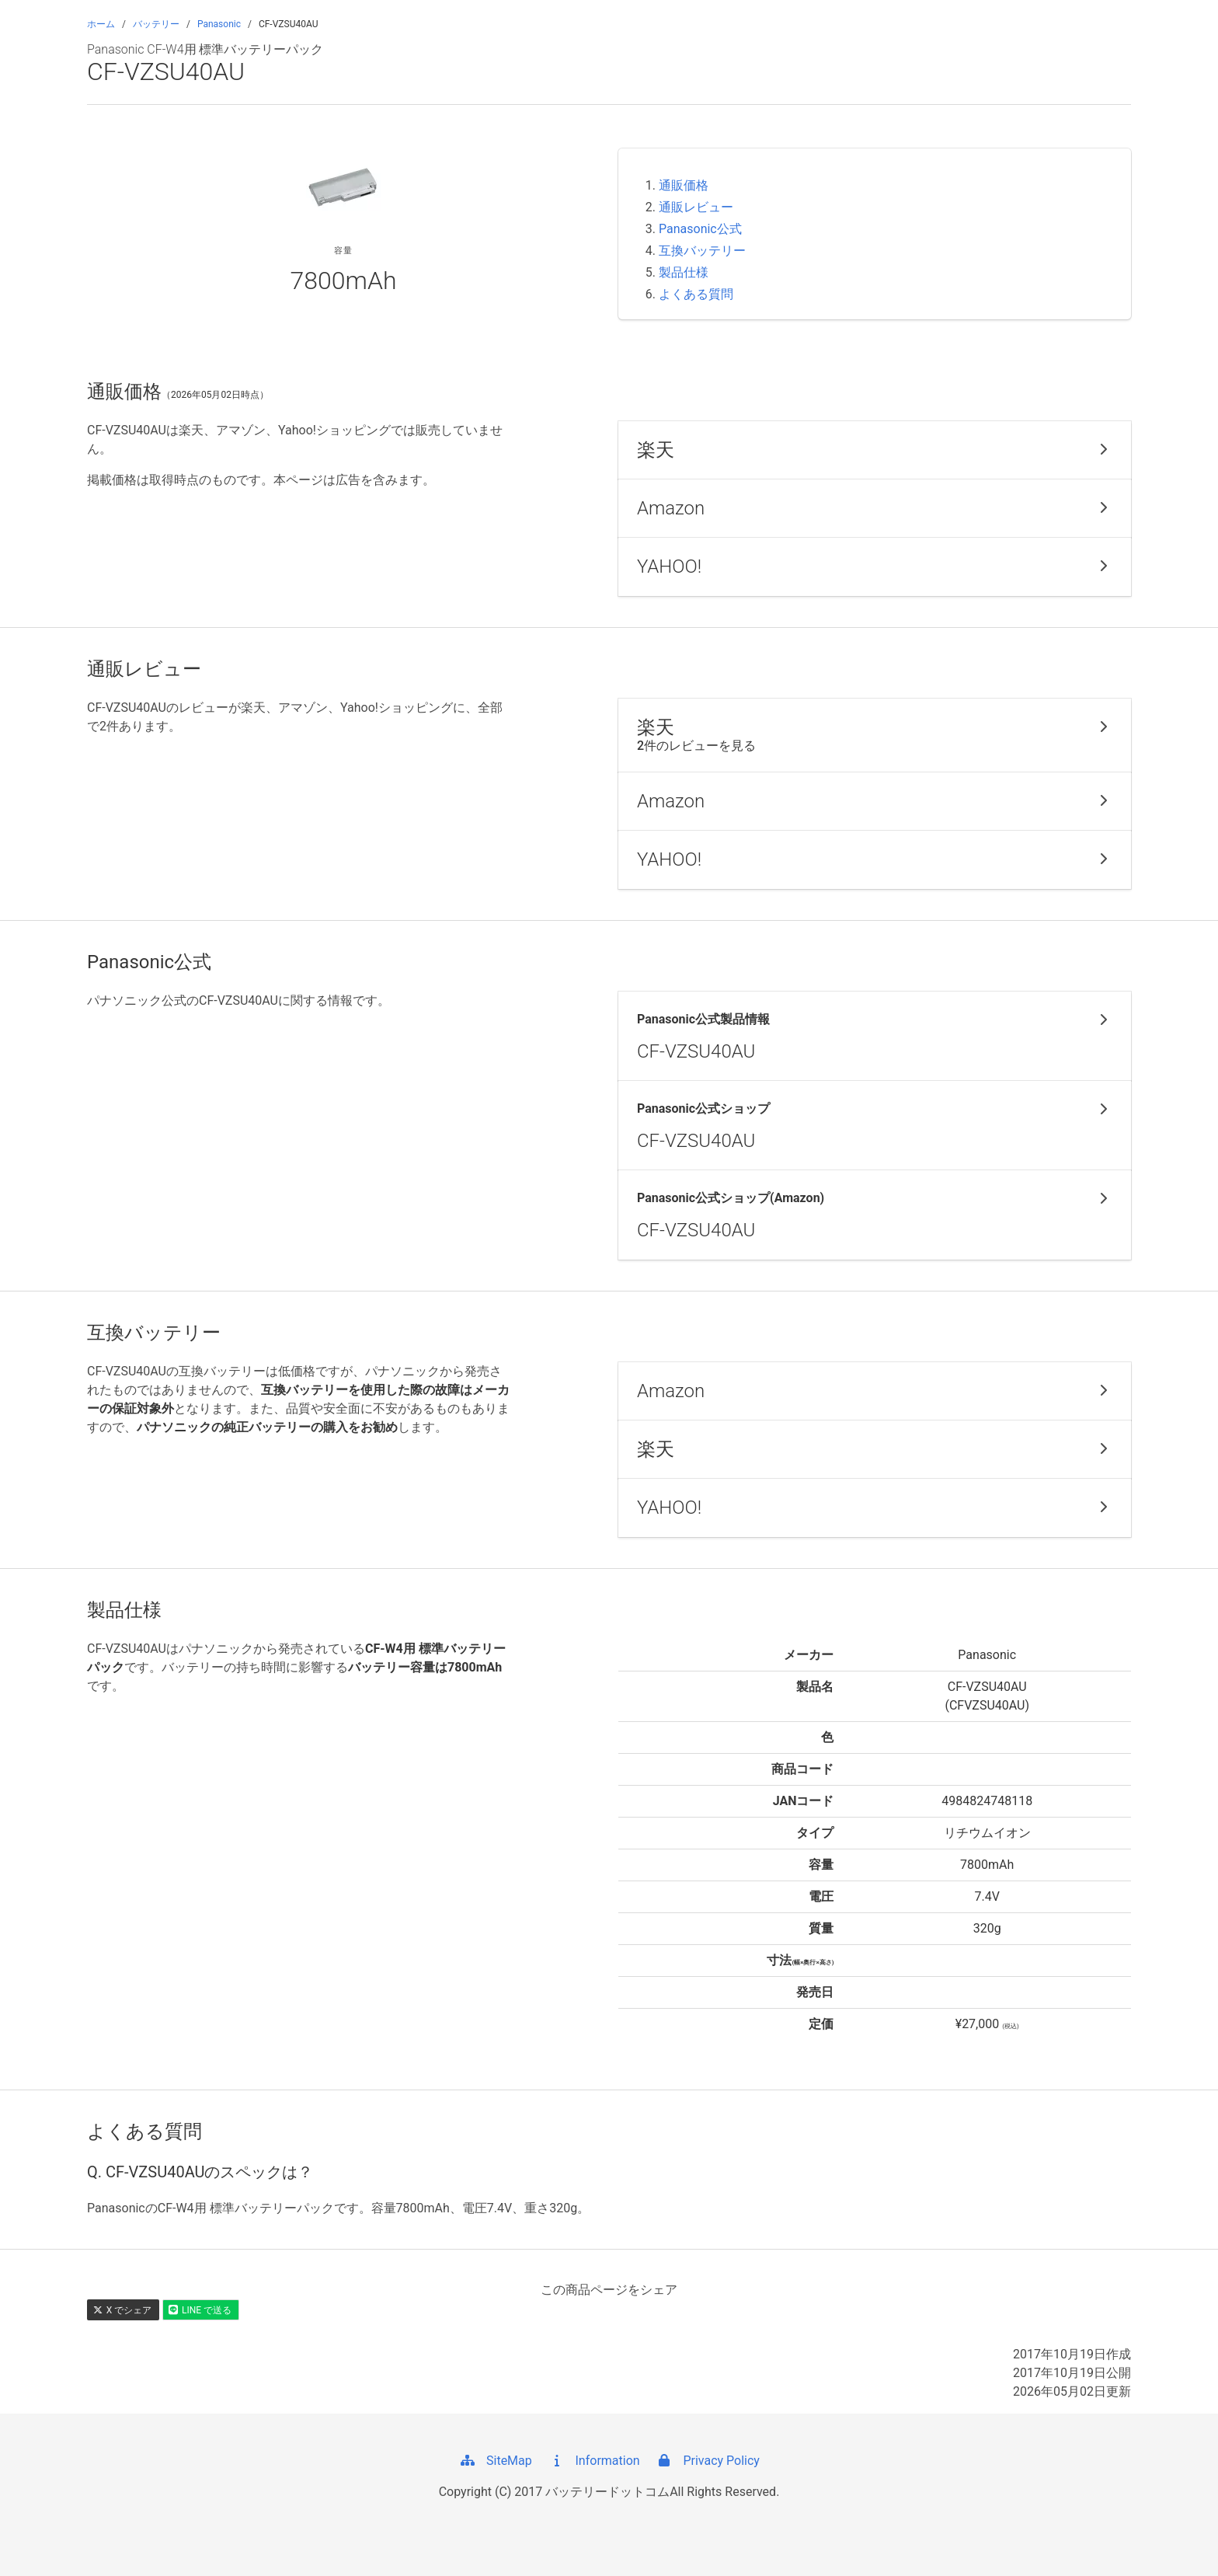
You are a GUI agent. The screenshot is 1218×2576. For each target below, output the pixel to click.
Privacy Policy (707, 2460)
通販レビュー (696, 207)
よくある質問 (696, 294)
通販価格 (683, 185)
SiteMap (495, 2460)
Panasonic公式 (700, 228)
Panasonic (219, 24)
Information (594, 2460)
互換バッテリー (702, 250)
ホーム (101, 24)
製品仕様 (683, 272)
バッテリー (156, 24)
